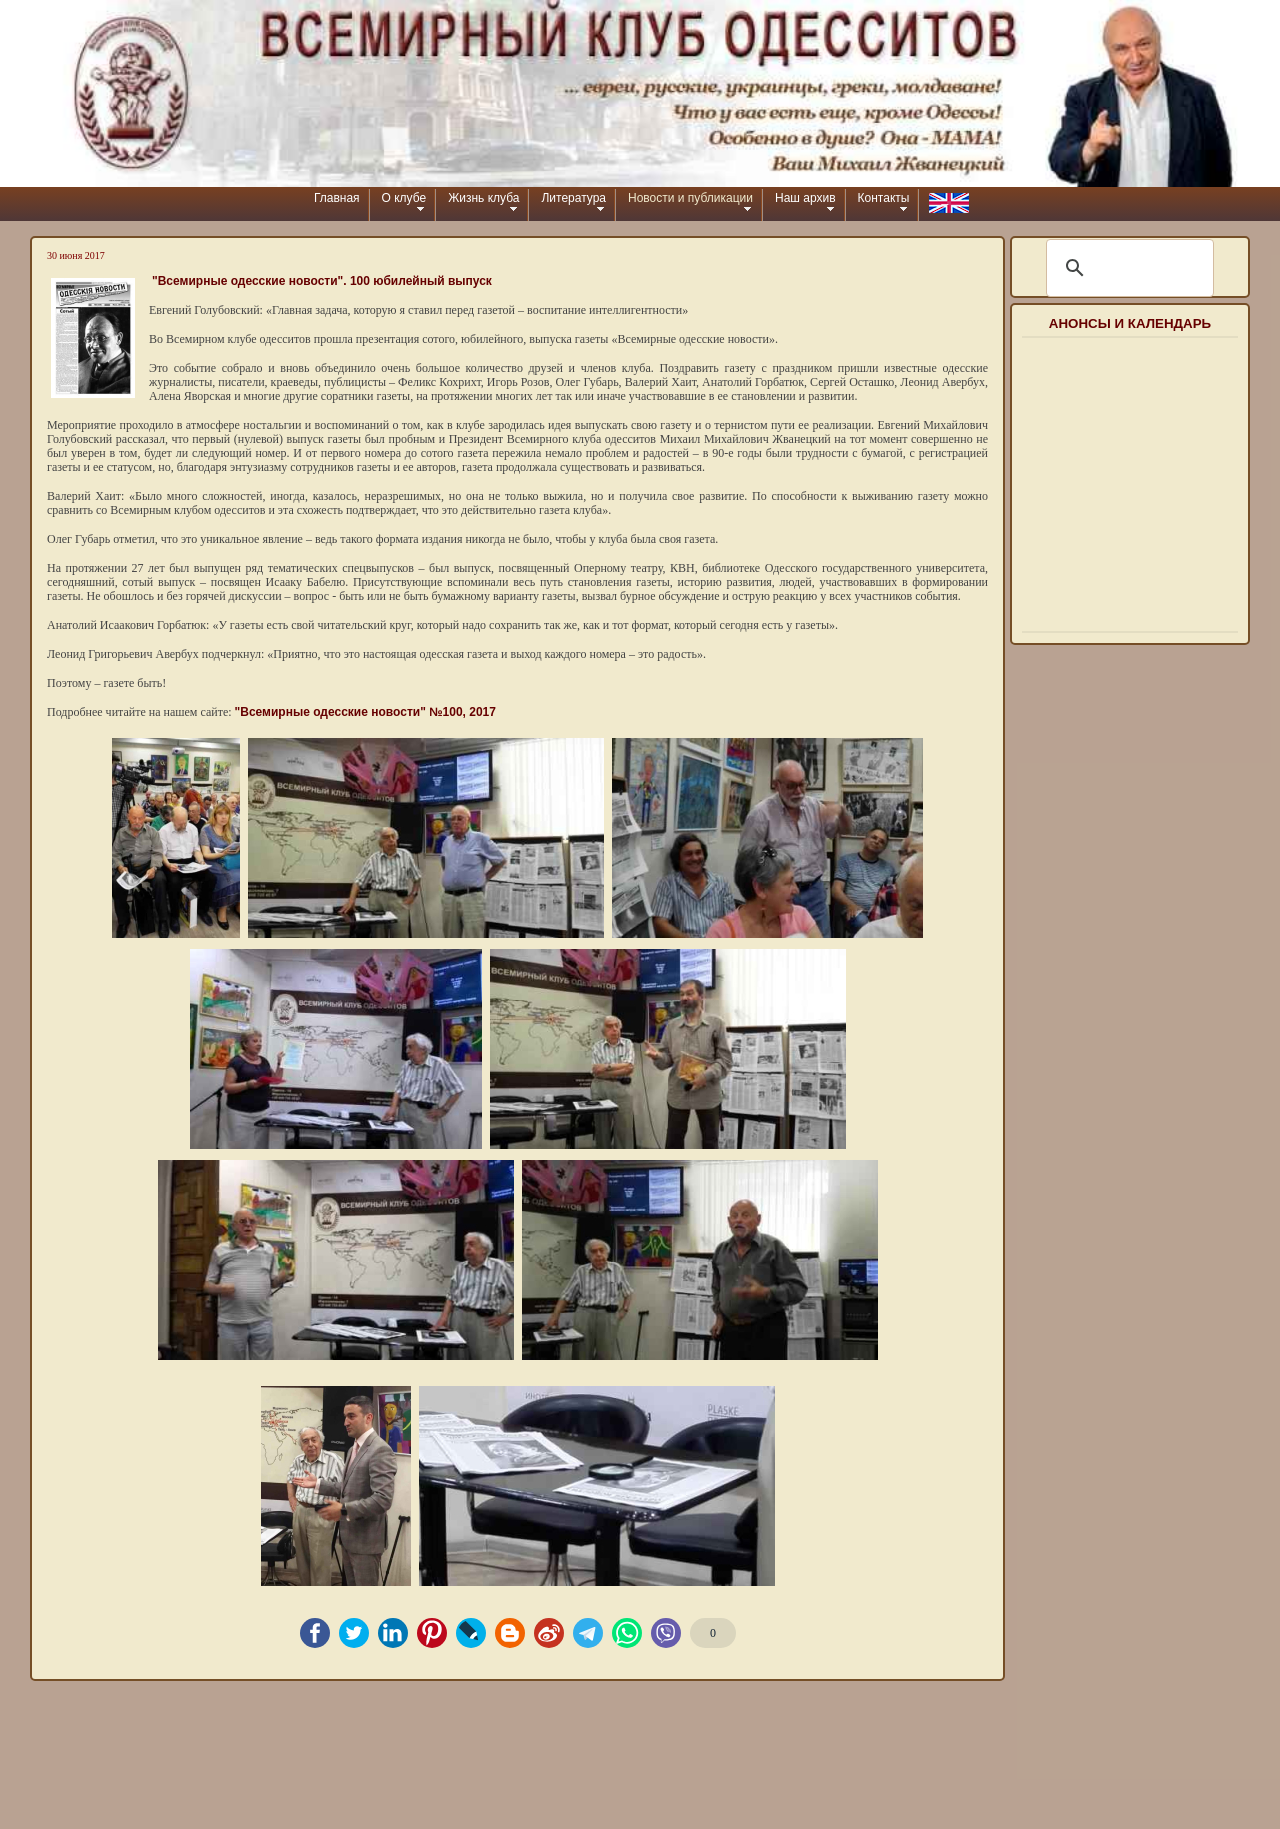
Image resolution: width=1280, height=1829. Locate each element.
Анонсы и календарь (1130, 323)
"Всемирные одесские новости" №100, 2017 (365, 712)
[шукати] (1127, 268)
